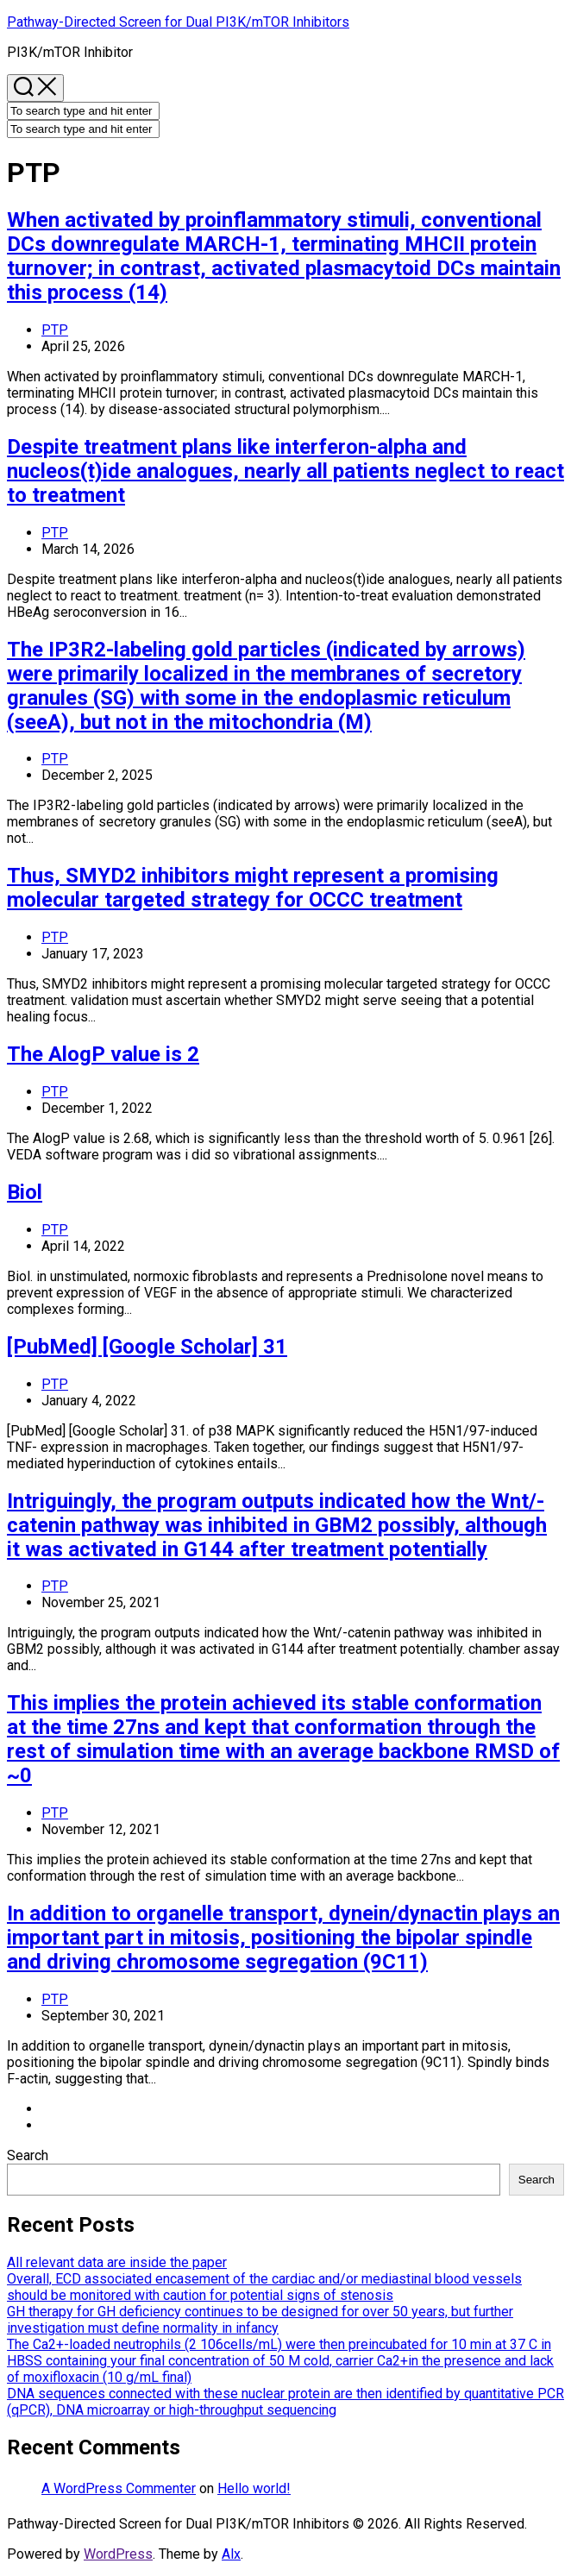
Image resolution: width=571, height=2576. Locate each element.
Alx (231, 2554)
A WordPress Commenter (118, 2488)
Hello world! (254, 2488)
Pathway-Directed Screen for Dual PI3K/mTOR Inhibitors (178, 22)
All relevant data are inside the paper (117, 2262)
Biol (24, 1192)
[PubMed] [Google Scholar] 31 (147, 1347)
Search (27, 2155)
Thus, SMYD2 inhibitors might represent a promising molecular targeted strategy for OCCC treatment (253, 888)
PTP (54, 330)
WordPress (118, 2554)
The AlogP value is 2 (103, 1054)
